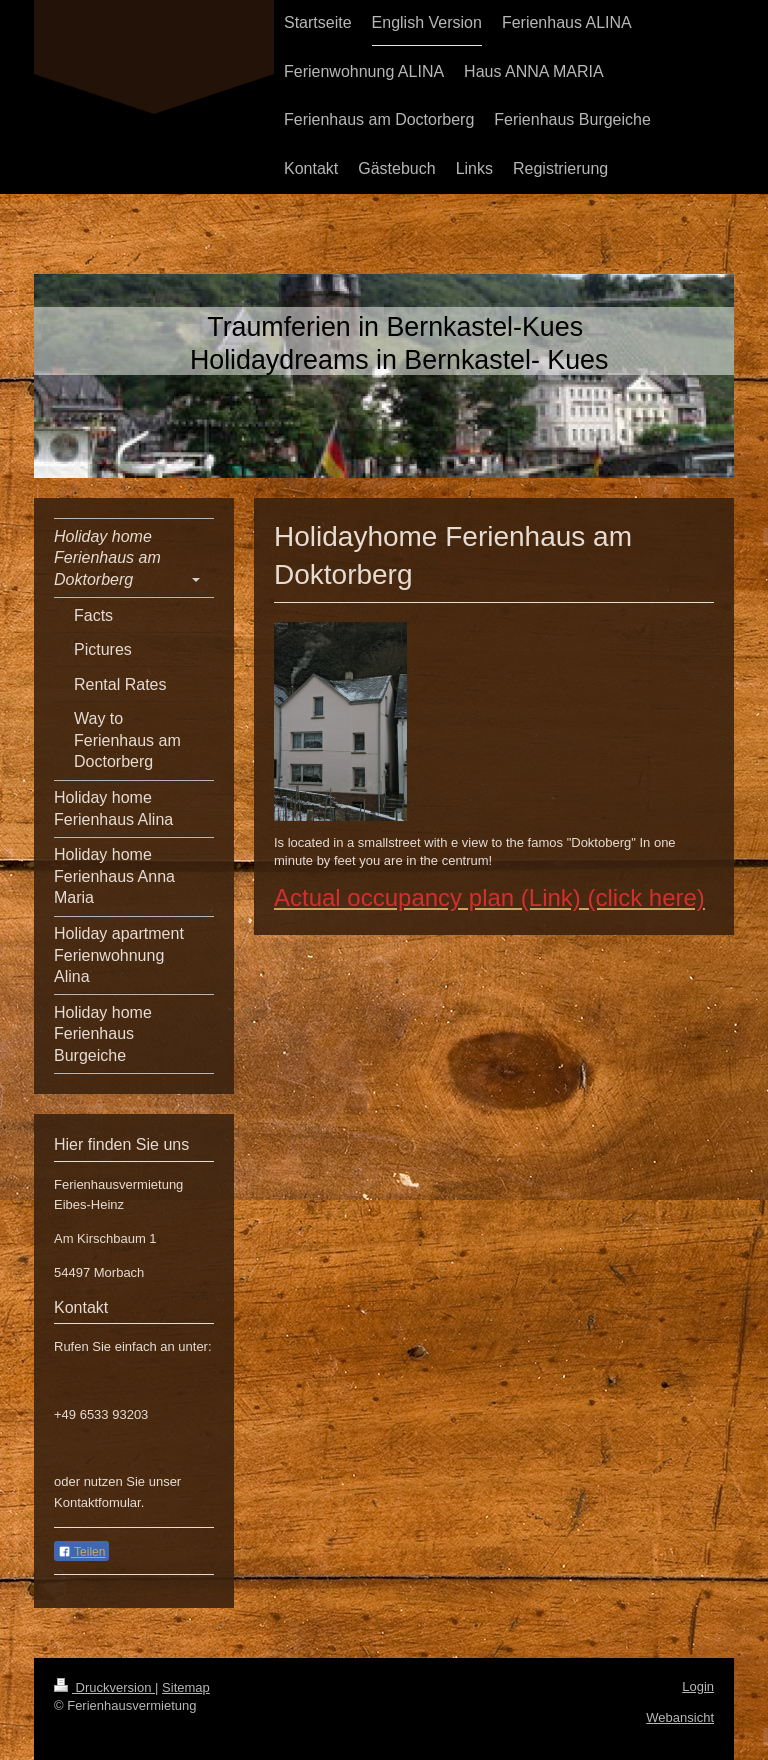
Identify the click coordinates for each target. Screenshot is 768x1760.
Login (698, 1686)
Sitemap (186, 1687)
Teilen (81, 1552)
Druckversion (104, 1687)
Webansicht (680, 1717)
